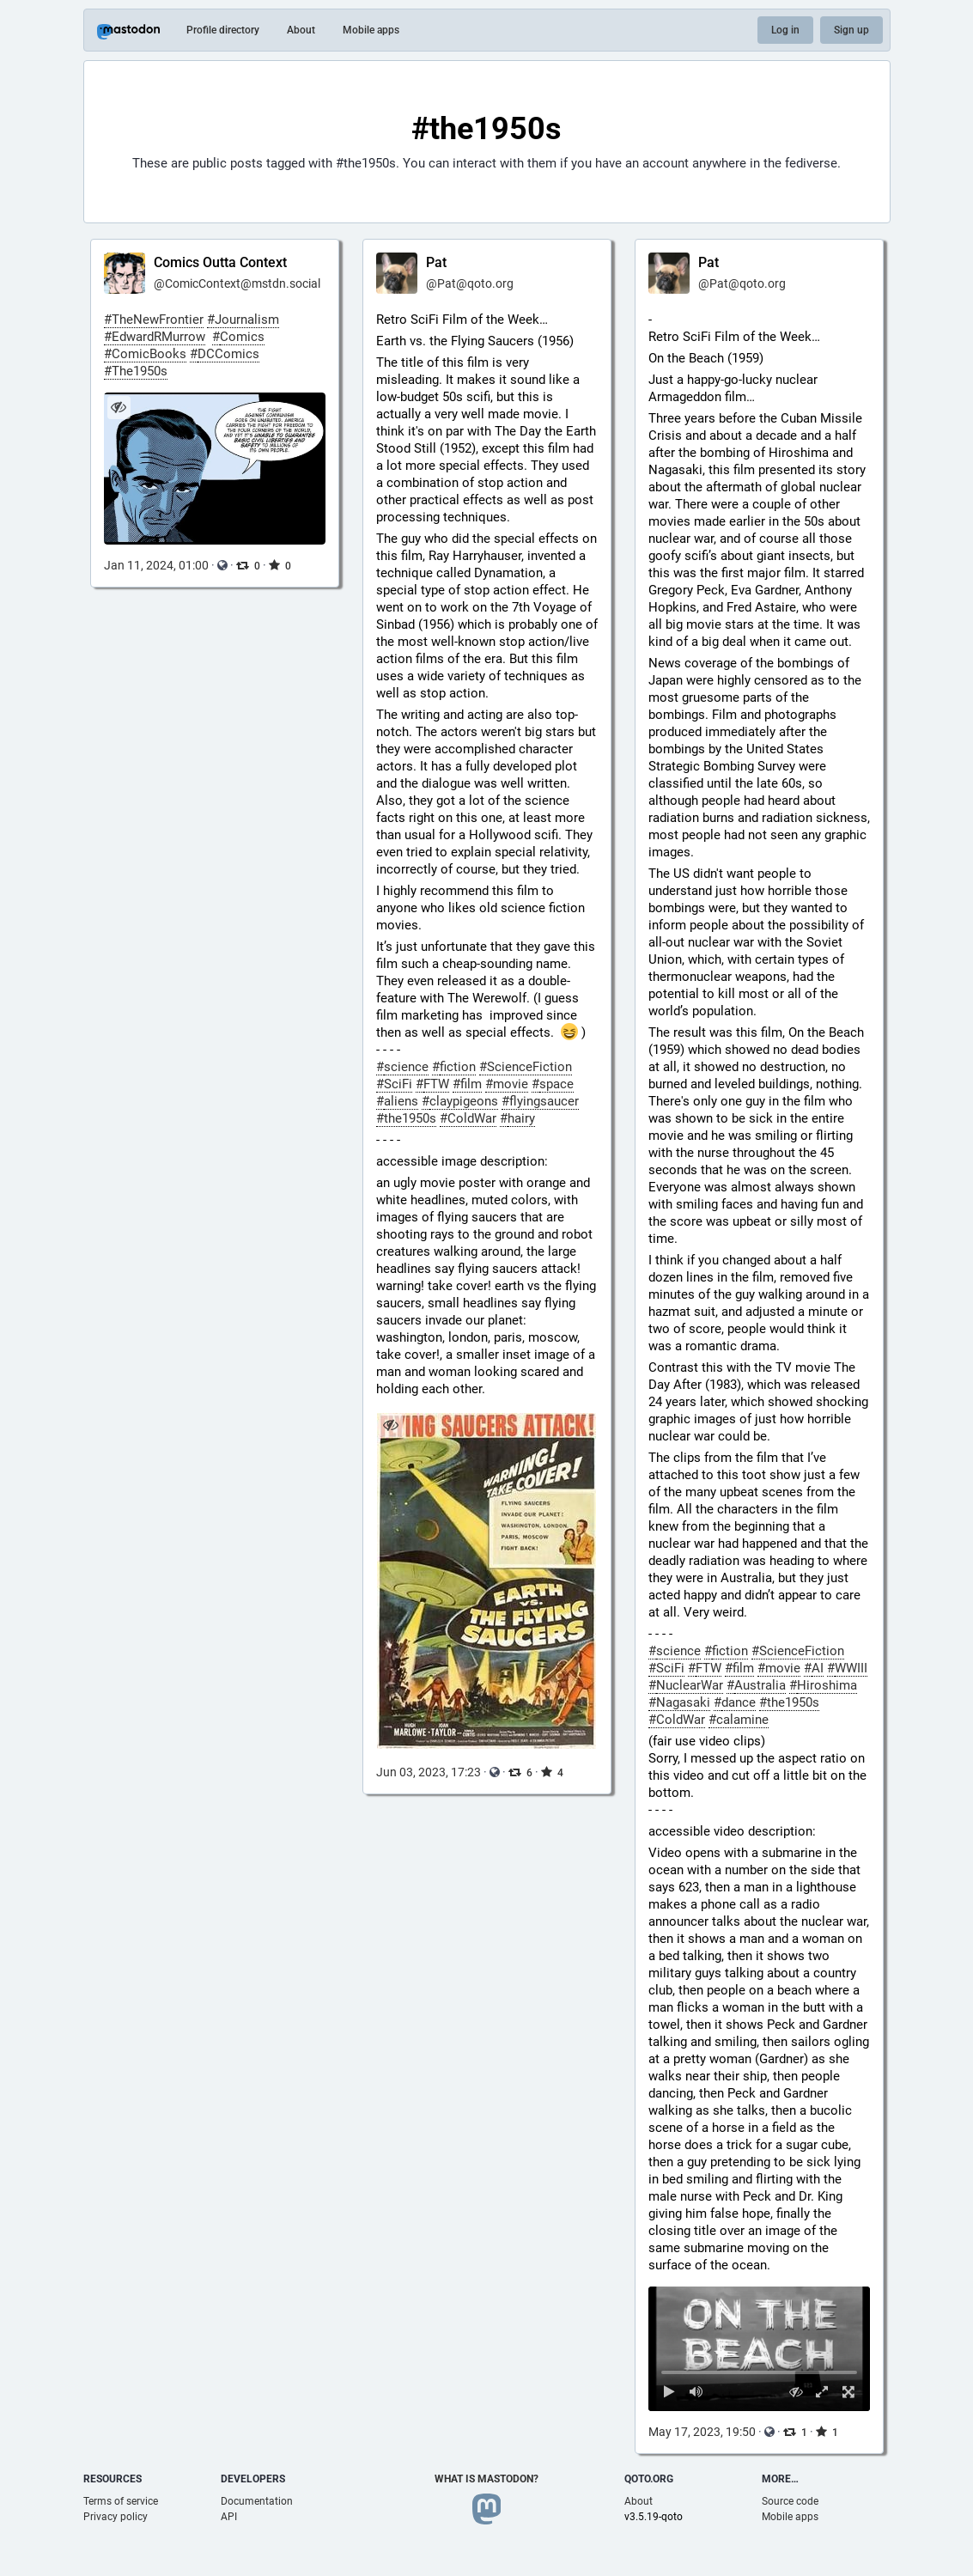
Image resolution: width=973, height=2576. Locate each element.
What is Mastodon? (486, 2479)
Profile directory (222, 30)
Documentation (257, 2501)
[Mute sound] (696, 2391)
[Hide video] (795, 2391)
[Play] (670, 2391)
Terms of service (120, 2501)
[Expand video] (822, 2391)
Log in (785, 30)
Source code (790, 2501)
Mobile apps (371, 30)
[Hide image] (119, 407)
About (301, 30)
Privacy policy (115, 2517)
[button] (759, 2349)
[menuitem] (759, 2349)
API (229, 2517)
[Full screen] (849, 2391)
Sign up (851, 30)
